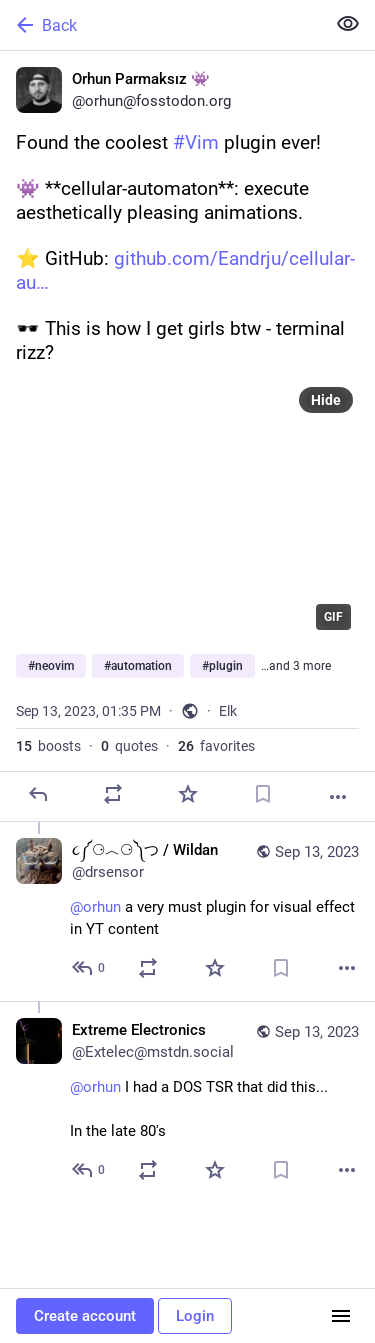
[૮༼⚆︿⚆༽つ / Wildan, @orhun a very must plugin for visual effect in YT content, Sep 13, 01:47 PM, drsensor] (187, 911)
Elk (228, 711)
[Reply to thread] (89, 968)
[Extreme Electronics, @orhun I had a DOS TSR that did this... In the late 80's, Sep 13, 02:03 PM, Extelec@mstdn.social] (187, 1102)
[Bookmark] (263, 794)
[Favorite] (188, 794)
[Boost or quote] (113, 794)
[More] (338, 797)
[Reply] (38, 794)
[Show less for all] (348, 24)
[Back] (160, 25)
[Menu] (341, 1316)
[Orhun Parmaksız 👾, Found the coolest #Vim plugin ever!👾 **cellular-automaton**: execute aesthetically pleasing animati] (187, 436)
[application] (187, 509)
